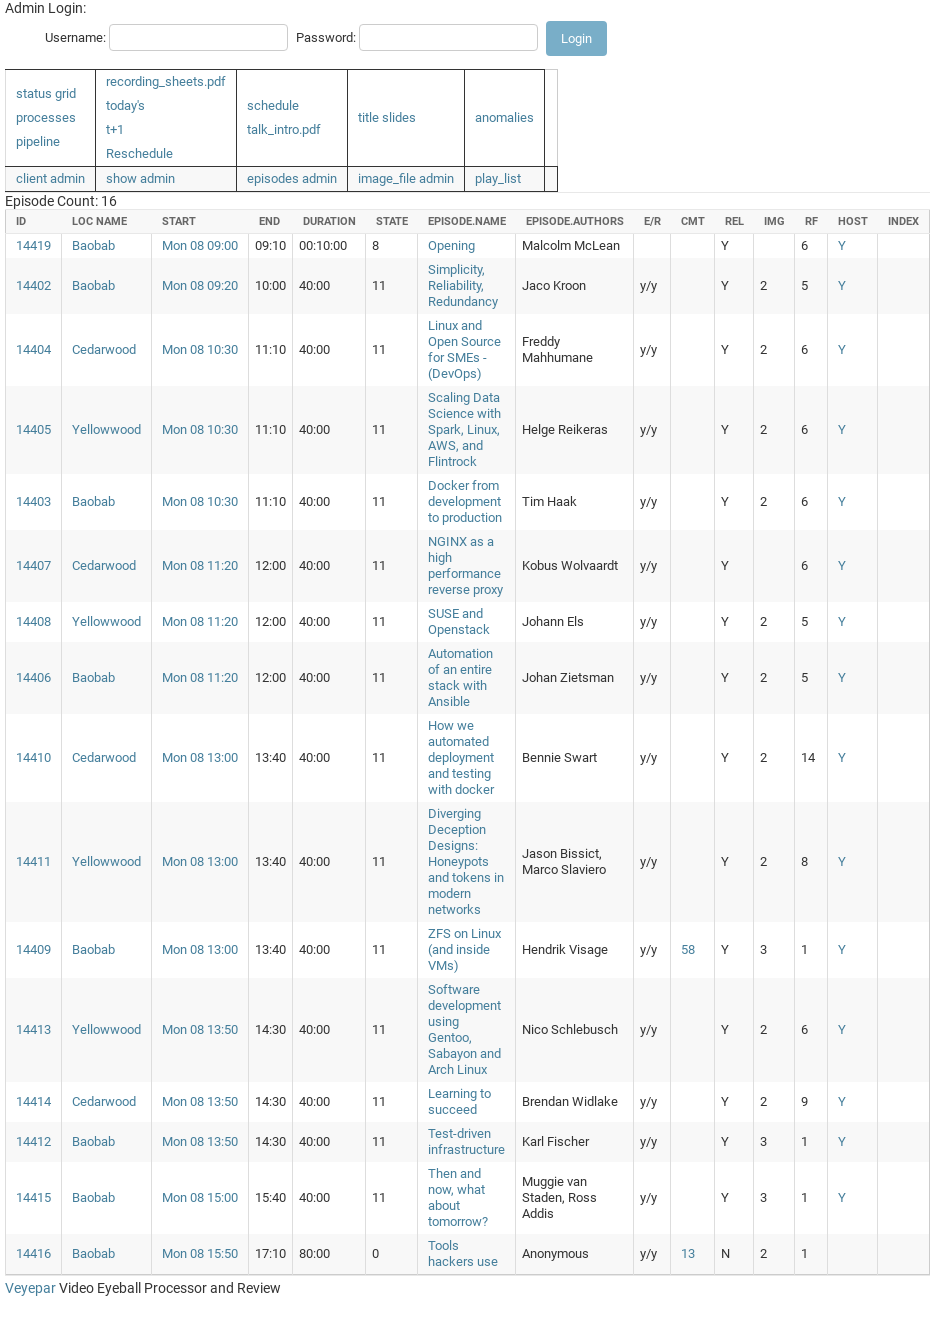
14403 (33, 501)
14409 (33, 949)
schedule (273, 105)
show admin (140, 178)
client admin (50, 178)
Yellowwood (106, 429)
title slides (387, 117)
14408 (33, 621)
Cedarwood (104, 349)
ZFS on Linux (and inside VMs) (464, 949)
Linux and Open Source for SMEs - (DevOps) (464, 349)
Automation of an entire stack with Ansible (460, 677)
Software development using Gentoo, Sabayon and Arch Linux (464, 1029)
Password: (326, 37)
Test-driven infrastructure (466, 1141)
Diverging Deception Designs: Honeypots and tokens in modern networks (466, 861)
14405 (33, 429)
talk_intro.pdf (284, 129)
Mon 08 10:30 (200, 349)
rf (811, 221)
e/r (652, 221)
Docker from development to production (465, 501)
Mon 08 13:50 (200, 1029)
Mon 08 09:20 (200, 285)
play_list (498, 178)
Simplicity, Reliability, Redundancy (463, 285)
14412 (33, 1141)
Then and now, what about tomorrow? (458, 1197)
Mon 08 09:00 (200, 245)
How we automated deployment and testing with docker (461, 757)
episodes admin (292, 178)
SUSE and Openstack (459, 621)
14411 (33, 861)
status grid (46, 93)
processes (46, 117)
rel (734, 221)
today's (125, 105)
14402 (33, 285)
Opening (451, 245)
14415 (33, 1197)
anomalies (504, 117)
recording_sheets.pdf (166, 81)
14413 (33, 1029)
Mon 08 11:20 (200, 565)
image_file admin (406, 178)
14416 (33, 1253)
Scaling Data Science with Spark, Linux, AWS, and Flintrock (464, 429)
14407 (33, 565)
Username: (75, 37)
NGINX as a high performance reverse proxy (465, 565)
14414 (33, 1101)
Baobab (93, 245)
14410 (33, 757)
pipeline (38, 141)
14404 (33, 349)
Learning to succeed (459, 1101)
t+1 (115, 129)
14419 (33, 245)
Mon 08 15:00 (200, 1197)
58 (688, 949)
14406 (33, 677)
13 (688, 1253)
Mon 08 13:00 (200, 757)
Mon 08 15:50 (200, 1253)
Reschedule (139, 153)
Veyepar (30, 1288)
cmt (693, 221)
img (774, 221)
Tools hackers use (463, 1253)
